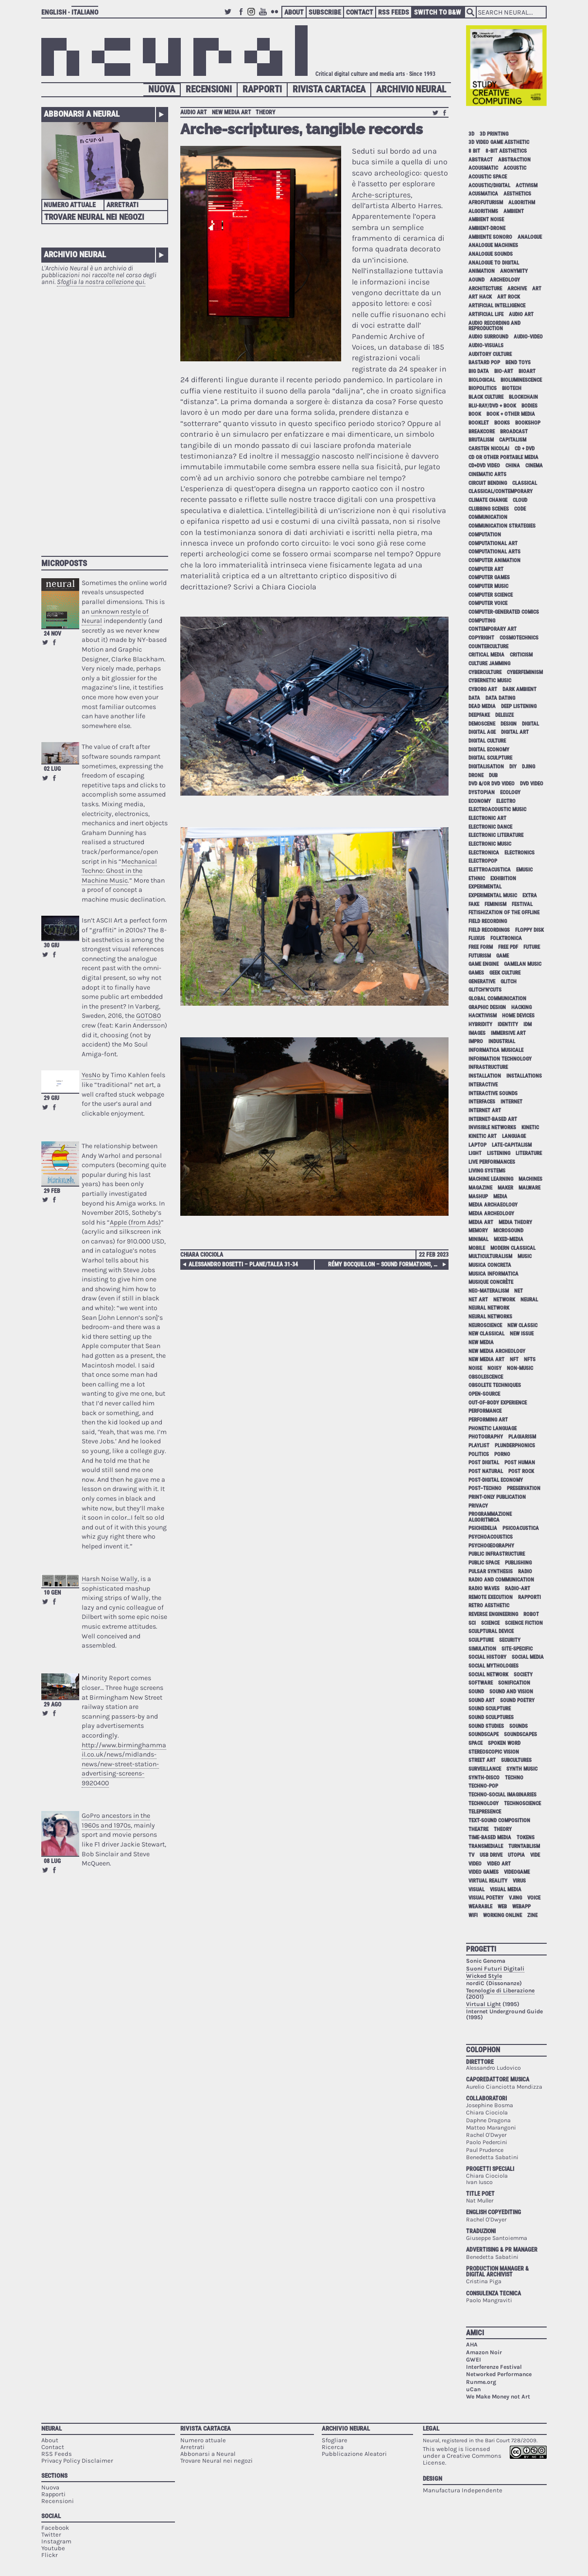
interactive (483, 1085)
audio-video (528, 337)
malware (529, 1188)
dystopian (481, 792)
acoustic (514, 168)
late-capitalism (512, 1145)
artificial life (485, 314)
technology (483, 1803)
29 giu (51, 1098)
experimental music (492, 895)
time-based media (489, 1837)
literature (529, 1153)
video (475, 1864)
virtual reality (487, 1881)
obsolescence (485, 1377)
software (480, 1683)
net (518, 1291)
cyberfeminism (525, 672)
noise (475, 1368)
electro (506, 801)
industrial (501, 1041)
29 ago (52, 1704)
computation (484, 535)
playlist (478, 1445)
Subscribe (325, 12)
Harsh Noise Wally (110, 1579)
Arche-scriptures (381, 194)
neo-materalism (488, 1291)
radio (525, 1571)
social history (487, 1657)
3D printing (494, 134)
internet (511, 1102)
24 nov (52, 633)
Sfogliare (334, 2440)
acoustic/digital (489, 185)
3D (471, 134)
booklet (478, 423)
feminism (495, 904)
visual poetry (485, 1898)
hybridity (480, 1024)
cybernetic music (489, 680)
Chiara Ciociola (201, 1254)
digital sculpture (490, 758)
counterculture (488, 646)
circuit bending (487, 483)
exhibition (503, 878)
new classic (522, 1325)
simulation (482, 1649)
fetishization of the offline (503, 912)
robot (531, 1614)
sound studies (486, 1726)
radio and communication (501, 1580)
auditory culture (490, 354)
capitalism (512, 440)
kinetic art (482, 1136)
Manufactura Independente (462, 2490)
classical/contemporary (500, 491)
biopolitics (482, 388)
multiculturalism (490, 1256)
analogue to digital (493, 263)
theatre (478, 1829)
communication (487, 517)
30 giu (51, 945)
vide (535, 1855)
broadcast (514, 431)
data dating (500, 698)
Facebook (241, 16)
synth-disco (484, 1778)
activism (526, 185)
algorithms (483, 211)
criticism (521, 655)
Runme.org (481, 2382)
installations (524, 1076)
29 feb (52, 1191)
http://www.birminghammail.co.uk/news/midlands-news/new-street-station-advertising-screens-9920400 (124, 1764)
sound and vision (511, 1691)
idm (527, 1024)
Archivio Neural (411, 89)
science (490, 1623)
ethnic (476, 878)
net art (478, 1300)
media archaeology (493, 1205)
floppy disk (529, 930)
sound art (481, 1700)
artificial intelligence (496, 305)
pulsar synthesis (490, 1571)
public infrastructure (496, 1554)
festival (522, 904)
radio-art (517, 1588)
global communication (497, 998)
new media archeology (496, 1351)
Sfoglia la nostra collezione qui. (101, 282)
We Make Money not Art (498, 2396)
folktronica (506, 938)
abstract (480, 160)
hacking (521, 1007)
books (502, 423)
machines (530, 1179)
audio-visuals (485, 345)
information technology (500, 1059)
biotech (511, 388)
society (523, 1674)
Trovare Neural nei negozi (94, 217)
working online (502, 1915)
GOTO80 (148, 1016)
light (475, 1153)
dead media (482, 706)
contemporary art (492, 629)
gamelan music (522, 964)
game (502, 956)
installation (484, 1076)
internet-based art (492, 1119)
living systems (486, 1171)
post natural (485, 1471)
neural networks (490, 1317)
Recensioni (209, 89)
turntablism (524, 1846)
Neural (51, 2428)
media (500, 1196)
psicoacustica (520, 1528)
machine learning (490, 1179)
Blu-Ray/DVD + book (492, 406)
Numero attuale (70, 205)
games (476, 973)
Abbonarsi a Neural (82, 114)
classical (524, 483)
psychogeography (491, 1546)
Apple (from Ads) (135, 1222)
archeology (505, 280)
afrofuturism (485, 202)
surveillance (484, 1769)
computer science (490, 595)
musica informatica (493, 1274)
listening (498, 1153)
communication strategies (502, 526)
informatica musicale (495, 1050)
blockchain (523, 397)
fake (473, 904)
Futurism (479, 956)
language (514, 1136)
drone (476, 775)
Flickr (276, 16)
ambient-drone (486, 228)
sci (472, 1623)
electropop (482, 861)
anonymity (514, 271)
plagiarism (522, 1437)
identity (508, 1024)
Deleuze (504, 715)
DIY (513, 767)
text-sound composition (499, 1820)
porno (502, 1454)
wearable (480, 1906)
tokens (526, 1837)
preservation (523, 1488)
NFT (514, 1359)
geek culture (504, 973)
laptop (477, 1145)
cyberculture (485, 672)
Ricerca (333, 2447)
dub (493, 775)
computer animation (494, 560)
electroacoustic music (497, 809)
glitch (509, 981)
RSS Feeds (393, 12)
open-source (484, 1394)
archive (517, 288)
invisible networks (492, 1127)
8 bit (474, 151)
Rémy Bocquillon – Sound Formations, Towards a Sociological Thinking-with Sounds (387, 1264)
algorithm (521, 202)
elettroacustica (489, 870)
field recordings (489, 930)
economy (479, 801)
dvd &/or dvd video (491, 784)
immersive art (508, 1033)
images (476, 1033)
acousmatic (483, 168)
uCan (473, 2389)
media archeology (491, 1213)
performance (485, 1411)
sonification (514, 1683)
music (525, 1256)
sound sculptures (491, 1717)
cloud (520, 500)
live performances (491, 1162)
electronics (519, 853)
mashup (478, 1196)
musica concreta (489, 1265)
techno (514, 1778)
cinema (534, 465)
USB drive (491, 1855)
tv (471, 1855)
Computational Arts (494, 552)
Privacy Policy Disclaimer (77, 2460)
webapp (521, 1906)
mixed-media (508, 1239)
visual (476, 1889)
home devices (518, 1016)
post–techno (485, 1488)
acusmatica (483, 194)
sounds (518, 1726)
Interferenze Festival (494, 2366)
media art (480, 1222)
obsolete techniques (494, 1385)
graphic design (487, 1007)
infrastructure (488, 1067)
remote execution (490, 1597)
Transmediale (485, 1846)
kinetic (530, 1127)
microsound (508, 1230)
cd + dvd (525, 448)
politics (478, 1454)
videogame (517, 1872)
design (509, 724)
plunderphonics (515, 1445)
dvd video (531, 784)
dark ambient (519, 689)
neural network (488, 1308)
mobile (476, 1248)
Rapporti (262, 89)
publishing (518, 1563)
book (474, 414)
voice (533, 1898)
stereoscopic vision (493, 1752)
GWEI (473, 2359)
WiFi (473, 1915)
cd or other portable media (503, 457)
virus (519, 1881)
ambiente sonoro (490, 237)
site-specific (517, 1649)
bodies (529, 406)
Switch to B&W (437, 12)
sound (476, 1691)
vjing (515, 1898)
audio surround (488, 337)
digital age (482, 732)
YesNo (91, 1075)
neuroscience (485, 1325)
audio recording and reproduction (494, 326)
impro (475, 1041)
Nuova (161, 89)
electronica (483, 853)
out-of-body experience (497, 1403)
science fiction (524, 1623)
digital (530, 724)
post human (519, 1462)
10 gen (52, 1592)
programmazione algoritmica (490, 1517)
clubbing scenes (488, 509)
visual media (505, 1889)
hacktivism (482, 1016)
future (531, 947)
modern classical (513, 1248)
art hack (480, 297)
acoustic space (487, 177)
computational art (493, 543)
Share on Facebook (54, 642)
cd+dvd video (484, 465)
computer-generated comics (503, 612)
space (475, 1743)
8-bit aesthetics (506, 151)
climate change (487, 500)
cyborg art (482, 689)
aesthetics (517, 194)
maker (505, 1188)
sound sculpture (489, 1708)
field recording (487, 921)
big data (478, 371)
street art (482, 1760)
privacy (478, 1506)
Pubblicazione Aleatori (354, 2453)
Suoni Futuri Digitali (495, 1968)
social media (528, 1657)
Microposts (64, 563)
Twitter (229, 16)
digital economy (488, 749)
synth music (521, 1769)
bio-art (503, 371)
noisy (494, 1368)
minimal (478, 1239)
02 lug (52, 768)
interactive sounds (493, 1093)
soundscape (483, 1734)
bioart (527, 371)
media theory (515, 1222)
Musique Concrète (490, 1282)
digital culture (487, 741)
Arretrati (122, 205)
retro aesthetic (488, 1605)
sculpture (481, 1640)
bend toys (518, 362)
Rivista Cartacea (329, 89)
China (512, 465)
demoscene (481, 724)
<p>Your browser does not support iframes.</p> (104, 416)
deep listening (518, 706)
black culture (485, 397)
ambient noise (486, 219)
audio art (193, 112)
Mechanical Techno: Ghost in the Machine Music (119, 871)
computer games (489, 577)
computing (481, 621)
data (474, 698)
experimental (485, 887)
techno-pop (483, 1786)
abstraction (514, 160)
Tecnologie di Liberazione (500, 1990)
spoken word (504, 1743)
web (502, 1906)
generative (481, 981)
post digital (483, 1462)
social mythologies (493, 1666)
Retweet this (45, 642)
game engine (483, 964)
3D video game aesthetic (498, 142)
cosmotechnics (519, 638)
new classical (486, 1334)
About (294, 12)
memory (478, 1230)
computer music (488, 586)
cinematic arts (487, 474)
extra (529, 895)
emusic (524, 870)
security (509, 1640)
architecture (485, 288)
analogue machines (493, 245)
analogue (530, 237)
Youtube (264, 16)
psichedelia (482, 1528)
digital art (515, 732)
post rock (521, 1471)
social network (488, 1674)
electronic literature (495, 835)
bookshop (527, 423)
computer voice (487, 603)
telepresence (484, 1812)
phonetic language (492, 1428)
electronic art (487, 818)
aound (476, 280)
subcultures (516, 1760)
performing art (488, 1420)
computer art (485, 569)
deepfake (479, 715)
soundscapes (520, 1734)
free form (480, 947)
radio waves (484, 1588)
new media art (231, 112)
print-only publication (497, 1497)
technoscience (522, 1803)
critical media (486, 655)
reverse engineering (493, 1614)
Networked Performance (499, 2374)
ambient (513, 211)
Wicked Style (484, 1975)
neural (529, 1300)
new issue (522, 1334)
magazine (480, 1188)
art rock (508, 297)
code (520, 509)
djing (528, 767)
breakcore (481, 431)
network (504, 1300)
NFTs (530, 1359)
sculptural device (491, 1631)
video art (499, 1864)
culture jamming (489, 663)
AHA (472, 2344)
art (536, 288)
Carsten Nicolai (488, 448)
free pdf (508, 947)
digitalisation (486, 767)
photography (485, 1437)
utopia (516, 1855)
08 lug (52, 1861)
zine (532, 1915)
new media (481, 1342)
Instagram (252, 16)
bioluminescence (521, 380)
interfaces (481, 1102)
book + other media (510, 414)
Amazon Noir (484, 2352)
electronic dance (490, 827)
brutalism (481, 440)
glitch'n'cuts (485, 990)
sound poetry (517, 1700)
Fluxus (476, 938)
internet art (484, 1110)
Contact (359, 12)
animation (481, 271)
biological (481, 380)
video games (483, 1872)
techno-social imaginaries (502, 1795)
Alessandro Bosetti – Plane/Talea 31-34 (243, 1264)
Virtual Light (483, 2004)
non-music (520, 1368)
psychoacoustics (490, 1537)
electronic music (489, 844)
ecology (510, 792)
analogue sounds (490, 254)
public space (484, 1563)
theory (266, 112)
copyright (481, 638)
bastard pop (484, 362)
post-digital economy (495, 1480)
